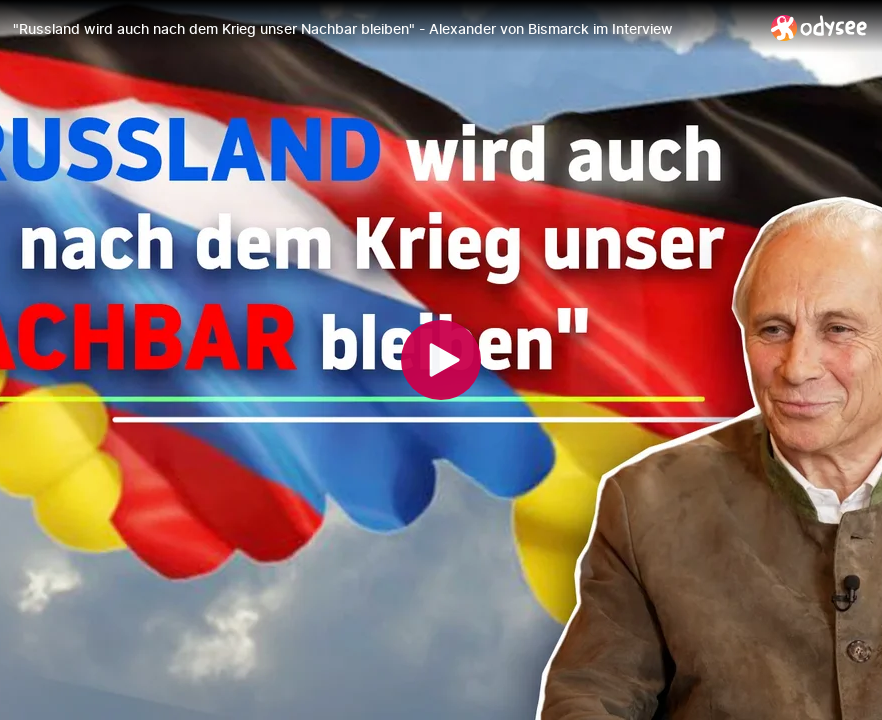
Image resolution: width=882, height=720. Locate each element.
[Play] (441, 360)
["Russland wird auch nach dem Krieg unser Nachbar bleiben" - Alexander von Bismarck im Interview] (384, 29)
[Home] (819, 27)
